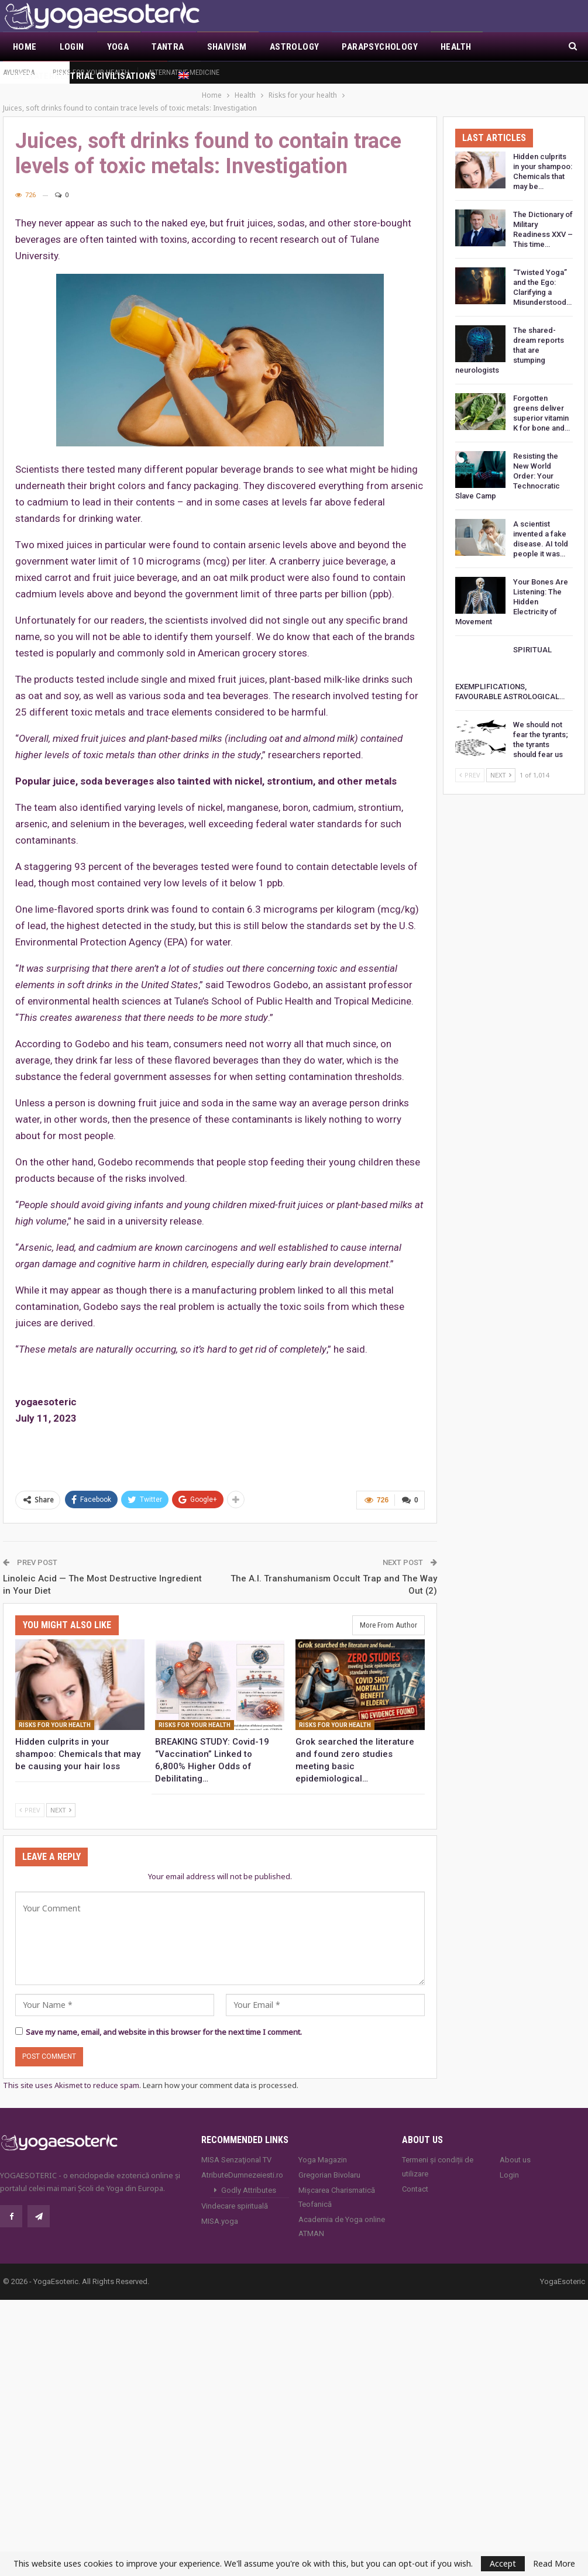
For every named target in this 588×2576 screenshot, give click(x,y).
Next (60, 1796)
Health (456, 47)
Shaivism (227, 47)
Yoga (118, 47)
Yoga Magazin (322, 2146)
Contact (415, 2175)
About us (515, 2146)
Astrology (294, 47)
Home (25, 47)
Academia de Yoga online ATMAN (341, 2213)
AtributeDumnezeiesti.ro (242, 2161)
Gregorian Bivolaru (329, 2161)
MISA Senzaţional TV (236, 2146)
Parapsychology (380, 47)
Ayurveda (19, 72)
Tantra (168, 47)
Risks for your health (91, 72)
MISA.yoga (219, 2207)
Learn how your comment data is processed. (220, 2071)
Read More (554, 2564)
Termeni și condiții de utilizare (437, 2153)
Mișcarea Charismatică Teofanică (336, 2183)
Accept (503, 2563)
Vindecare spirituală (234, 2192)
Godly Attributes (248, 2176)
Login (72, 47)
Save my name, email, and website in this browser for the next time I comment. (164, 2019)
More (506, 47)
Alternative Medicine (183, 72)
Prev (29, 1796)
